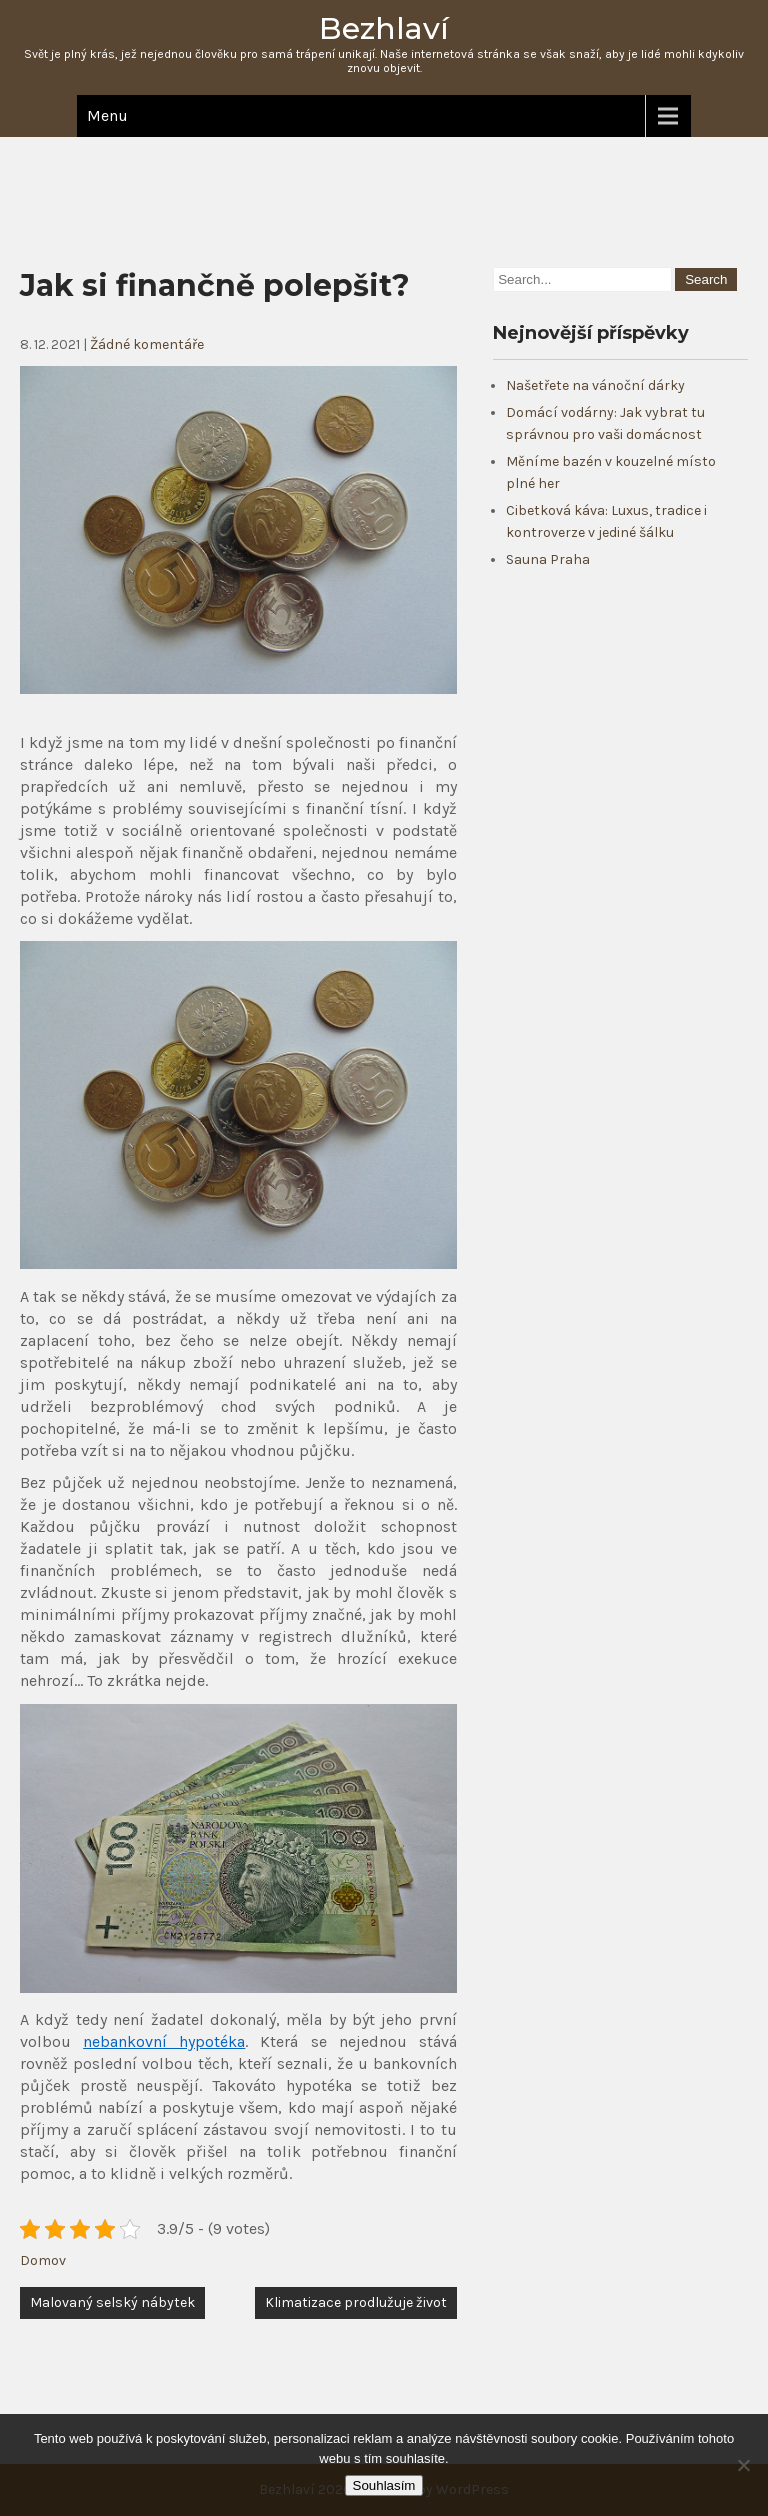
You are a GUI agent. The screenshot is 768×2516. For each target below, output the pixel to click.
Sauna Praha (548, 559)
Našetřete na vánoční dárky (595, 385)
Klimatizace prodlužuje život (356, 2302)
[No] (743, 2465)
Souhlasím (384, 2485)
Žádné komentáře (147, 344)
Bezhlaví (384, 28)
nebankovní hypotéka (164, 2041)
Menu (107, 115)
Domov (43, 2260)
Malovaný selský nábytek (112, 2302)
